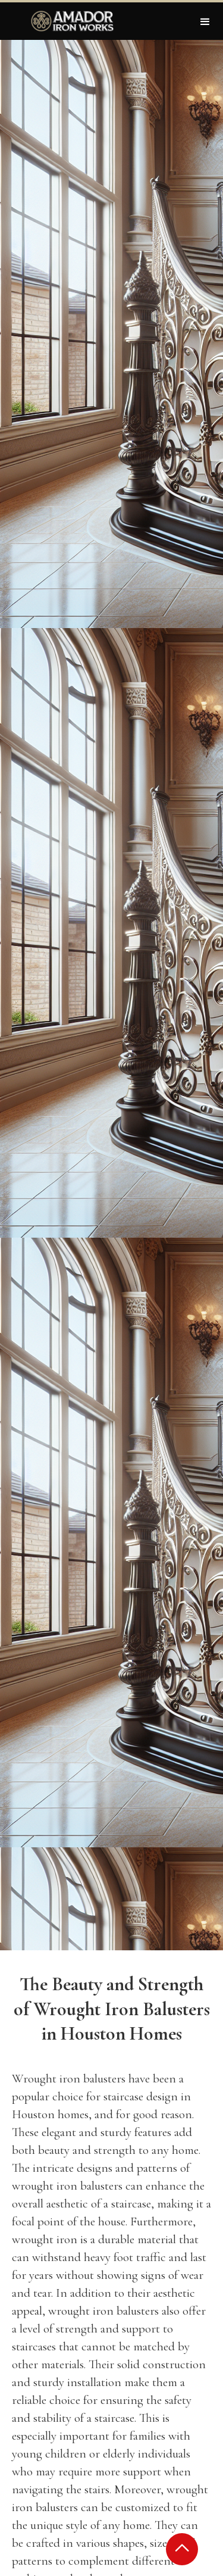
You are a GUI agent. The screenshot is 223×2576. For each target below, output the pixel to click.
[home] (69, 21)
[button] (205, 21)
